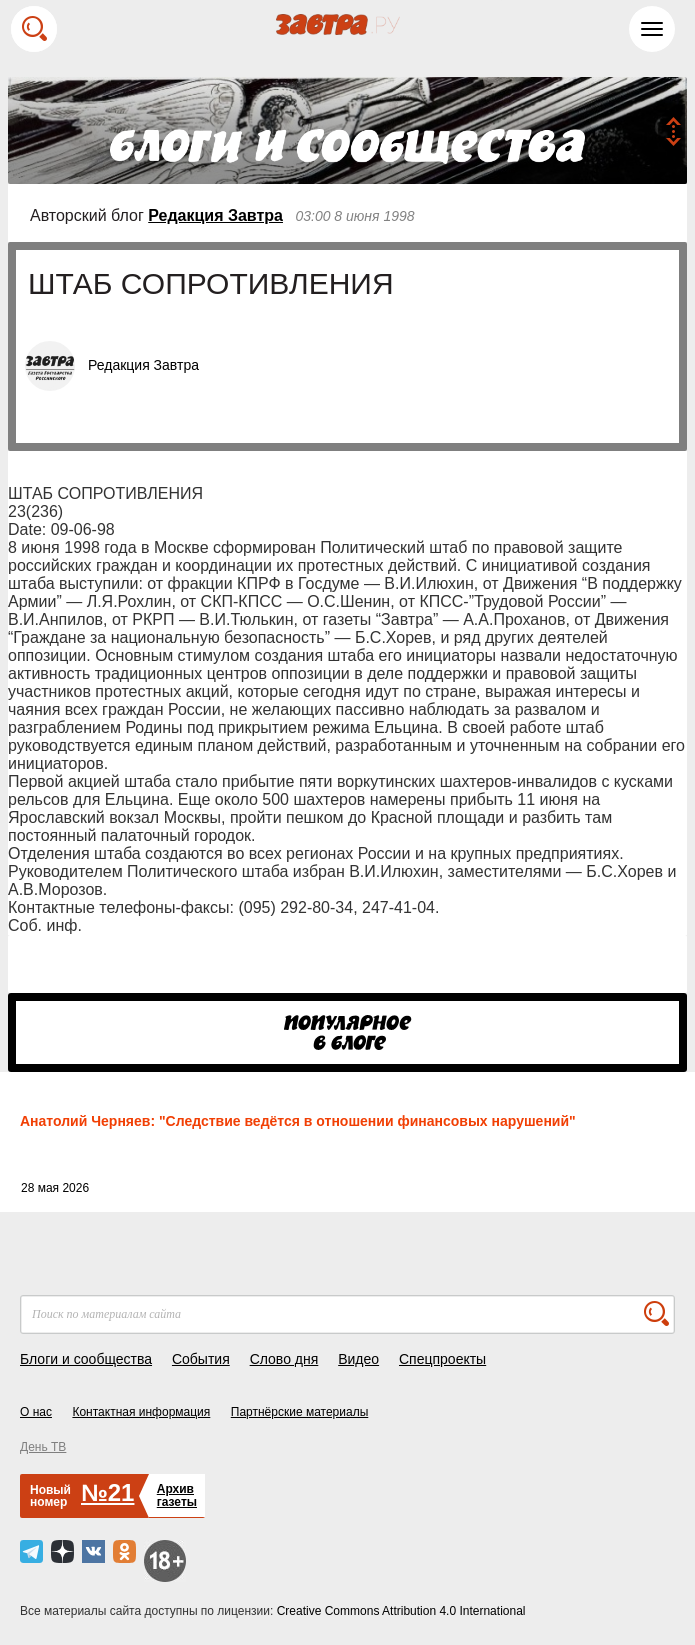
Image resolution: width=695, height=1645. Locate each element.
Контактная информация (141, 1412)
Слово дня (284, 1359)
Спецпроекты (442, 1359)
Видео (358, 1359)
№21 (107, 1492)
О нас (36, 1412)
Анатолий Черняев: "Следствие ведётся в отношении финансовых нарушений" (298, 1121)
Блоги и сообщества (86, 1359)
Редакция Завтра (215, 215)
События (201, 1359)
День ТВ (43, 1447)
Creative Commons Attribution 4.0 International (401, 1611)
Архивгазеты (177, 1495)
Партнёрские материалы (300, 1412)
